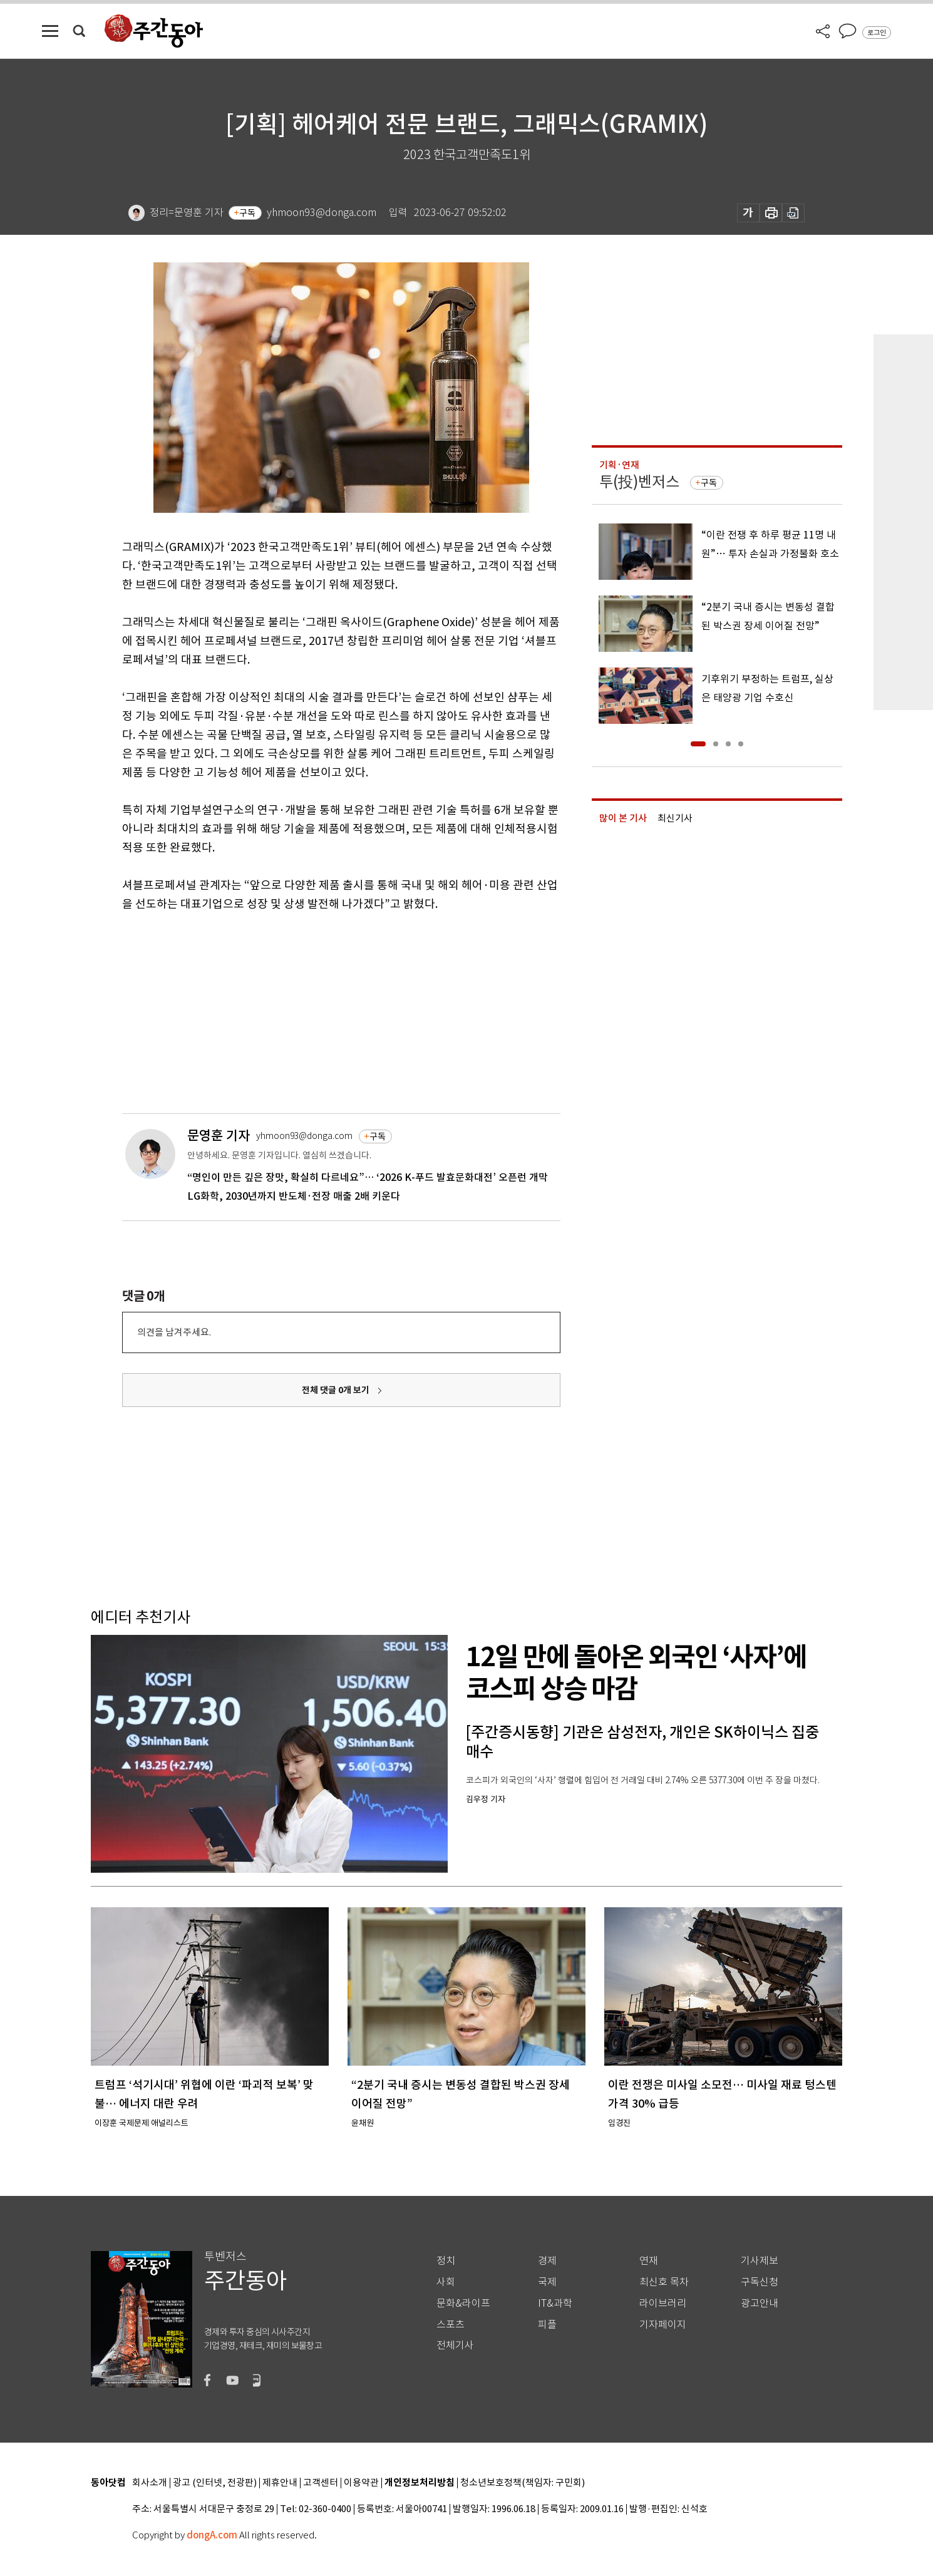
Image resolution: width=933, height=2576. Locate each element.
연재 (648, 2261)
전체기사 (455, 2345)
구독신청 (759, 2282)
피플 (547, 2325)
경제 (547, 2261)
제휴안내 (279, 2483)
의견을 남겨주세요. (174, 1332)
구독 (247, 213)
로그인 (876, 32)
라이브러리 (662, 2303)
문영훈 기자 (218, 1135)
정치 (445, 2261)
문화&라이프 (463, 2303)
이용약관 (361, 2483)
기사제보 (759, 2261)
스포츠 (450, 2325)
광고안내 (759, 2303)
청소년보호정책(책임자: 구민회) (522, 2483)
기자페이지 (662, 2325)
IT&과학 (555, 2303)
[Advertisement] (310, 1010)
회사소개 (149, 2483)
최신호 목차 (664, 2282)
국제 (547, 2282)
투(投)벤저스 (639, 482)
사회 (445, 2282)
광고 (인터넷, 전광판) (215, 2483)
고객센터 (320, 2483)
